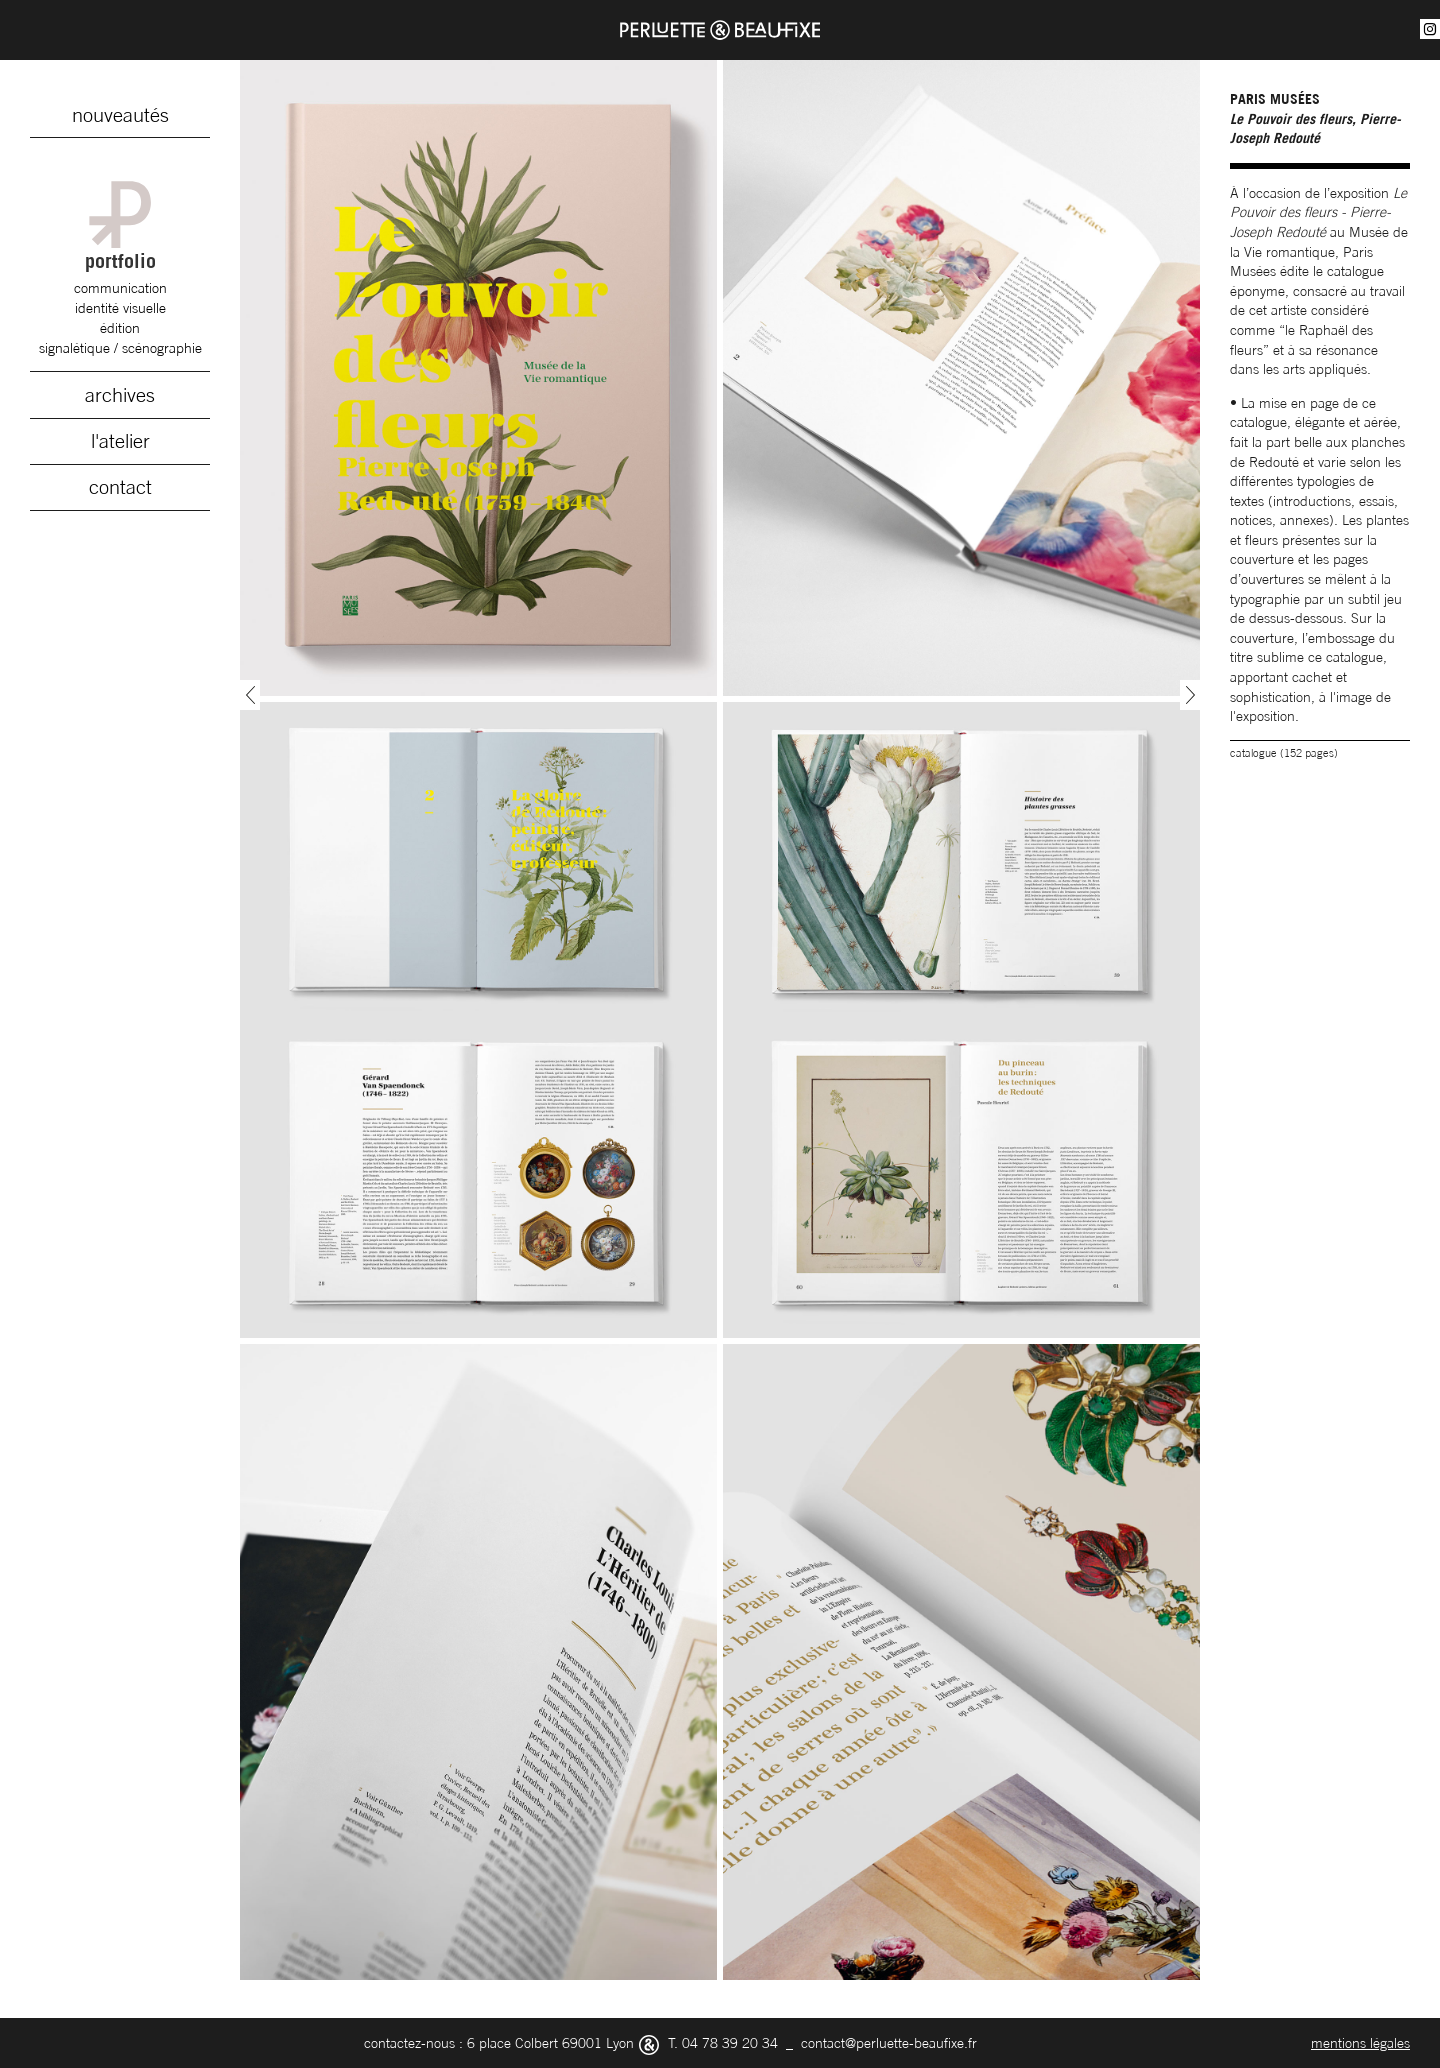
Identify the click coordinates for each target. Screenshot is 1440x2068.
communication (120, 287)
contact (120, 487)
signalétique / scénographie (120, 347)
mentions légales (1360, 2042)
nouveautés (120, 115)
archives (120, 395)
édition (120, 327)
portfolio (120, 227)
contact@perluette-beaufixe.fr (889, 2042)
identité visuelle (120, 307)
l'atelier (120, 441)
